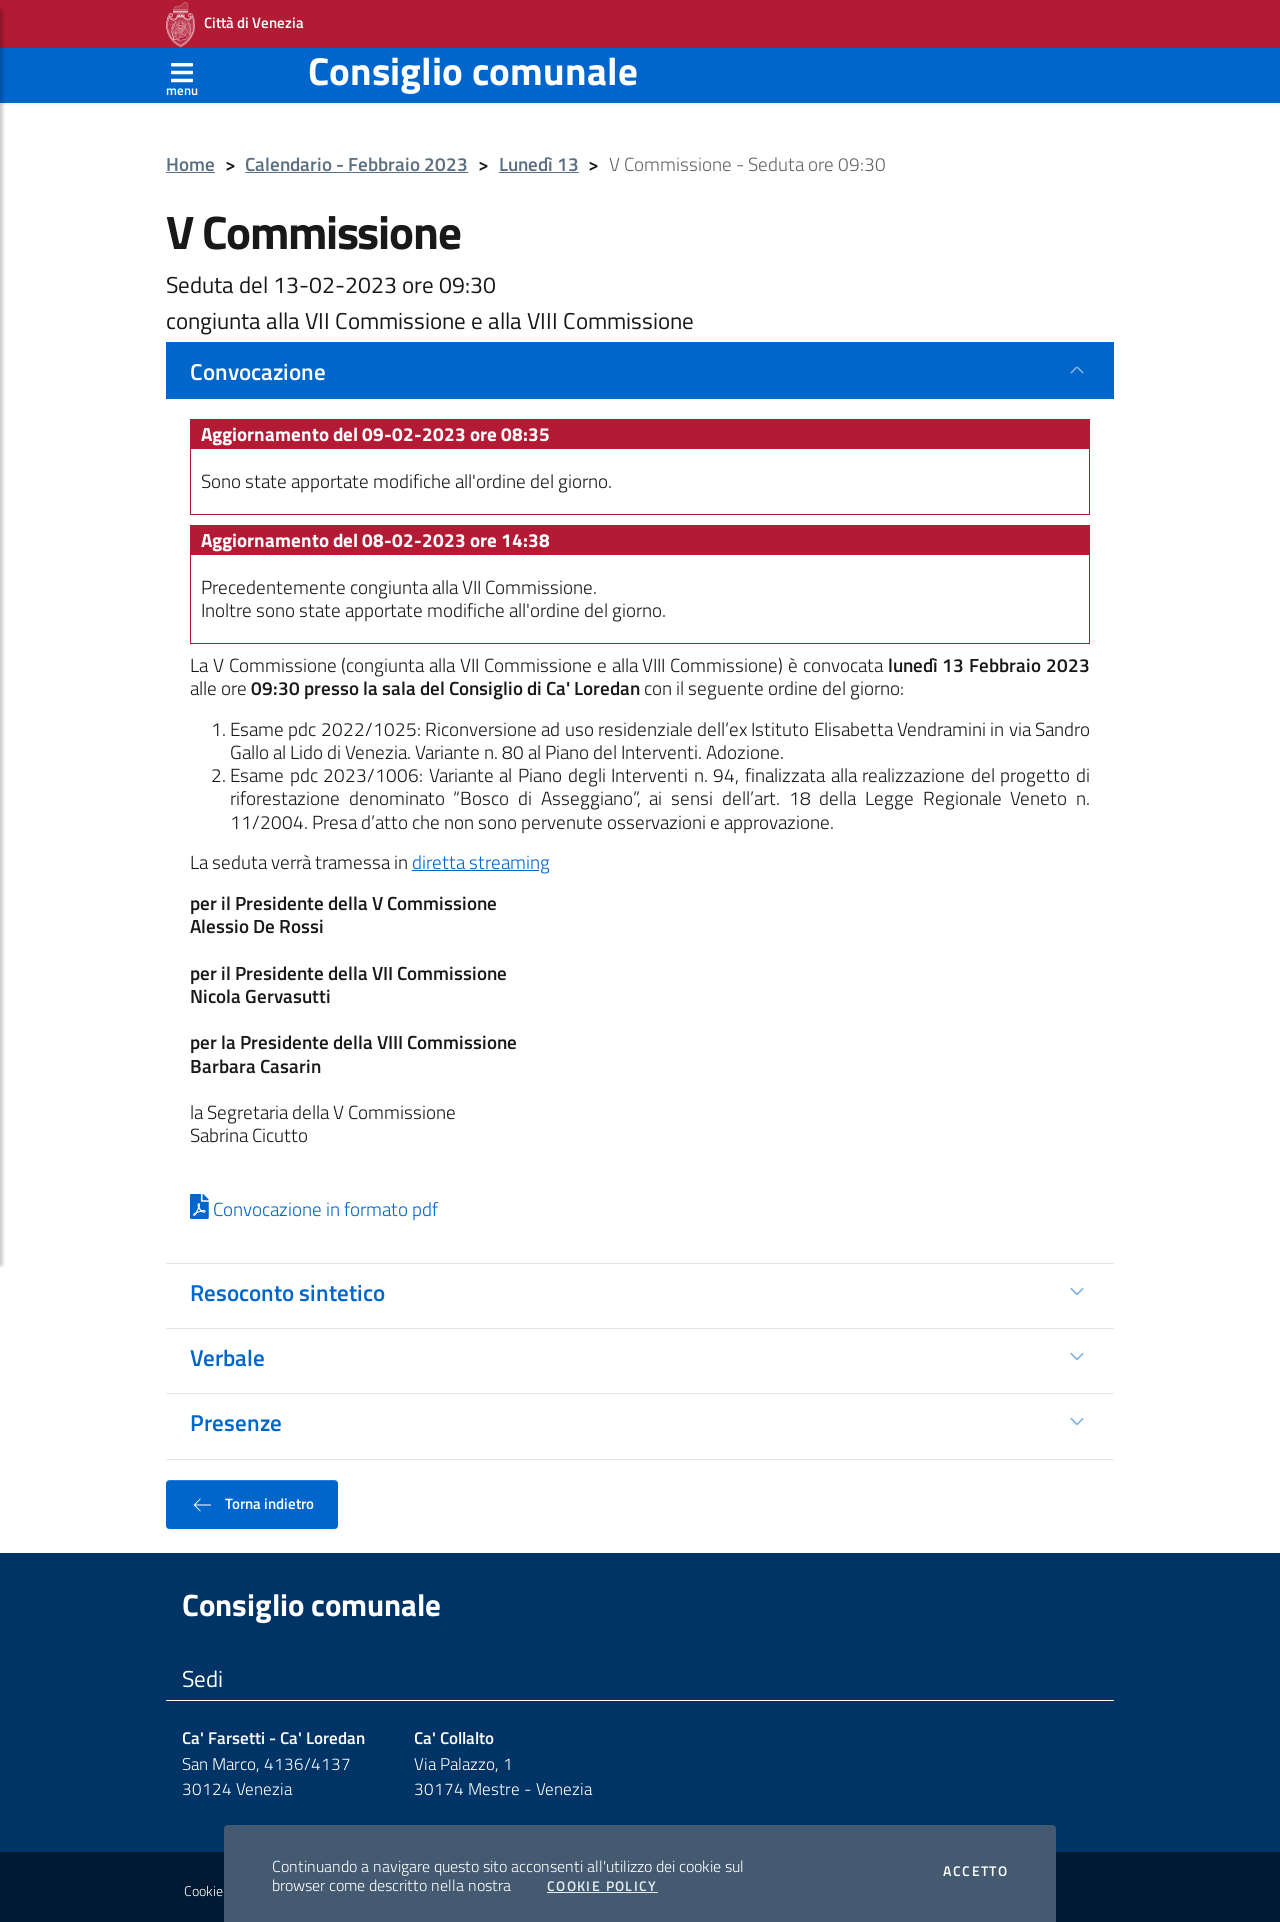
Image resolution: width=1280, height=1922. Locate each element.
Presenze (236, 1416)
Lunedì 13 (539, 158)
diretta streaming (481, 856)
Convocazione (258, 365)
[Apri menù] (182, 69)
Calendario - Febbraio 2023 (356, 158)
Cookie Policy (602, 1880)
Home (190, 158)
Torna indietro (252, 1498)
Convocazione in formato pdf (314, 1203)
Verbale (227, 1351)
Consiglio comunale (473, 64)
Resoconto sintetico (287, 1286)
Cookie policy (221, 1885)
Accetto (975, 1865)
